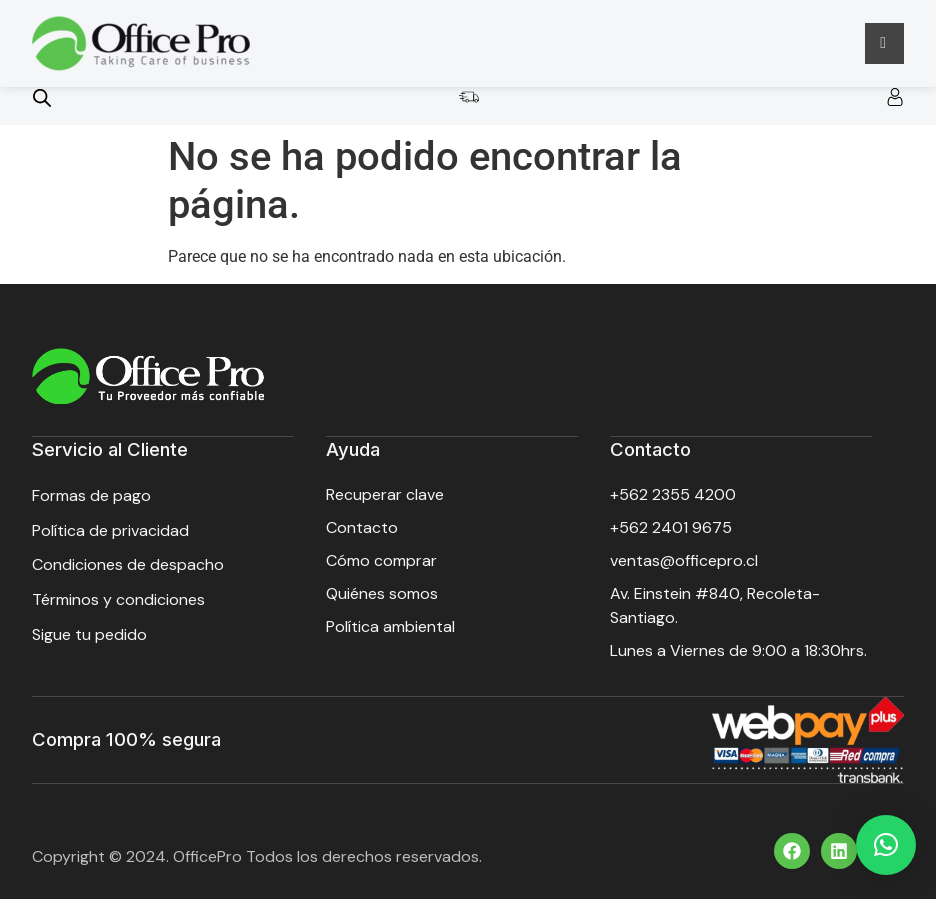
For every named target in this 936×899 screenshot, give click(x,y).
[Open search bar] (42, 98)
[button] (886, 845)
